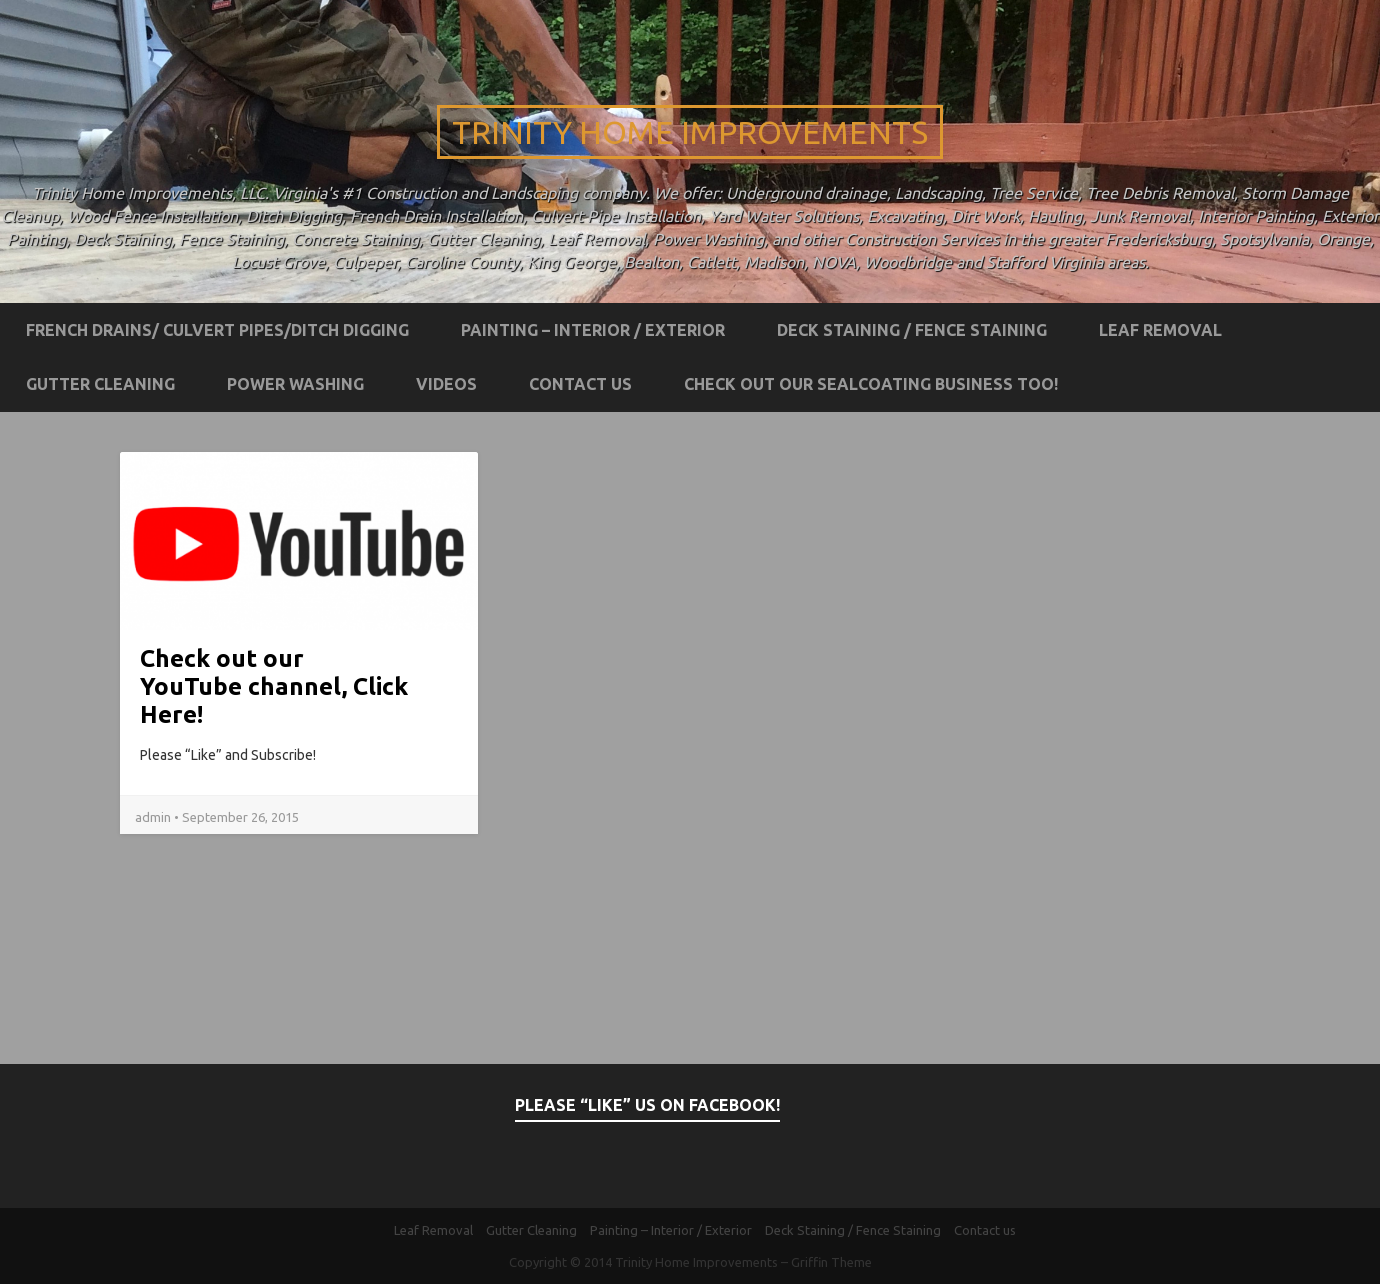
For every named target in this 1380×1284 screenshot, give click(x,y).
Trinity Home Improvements (690, 132)
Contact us (580, 384)
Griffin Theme (831, 1262)
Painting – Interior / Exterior (593, 330)
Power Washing (295, 384)
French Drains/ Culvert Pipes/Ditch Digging (217, 330)
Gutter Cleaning (100, 384)
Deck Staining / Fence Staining (912, 330)
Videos (446, 384)
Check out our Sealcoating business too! (871, 384)
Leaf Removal (1160, 330)
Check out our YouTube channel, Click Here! (274, 686)
